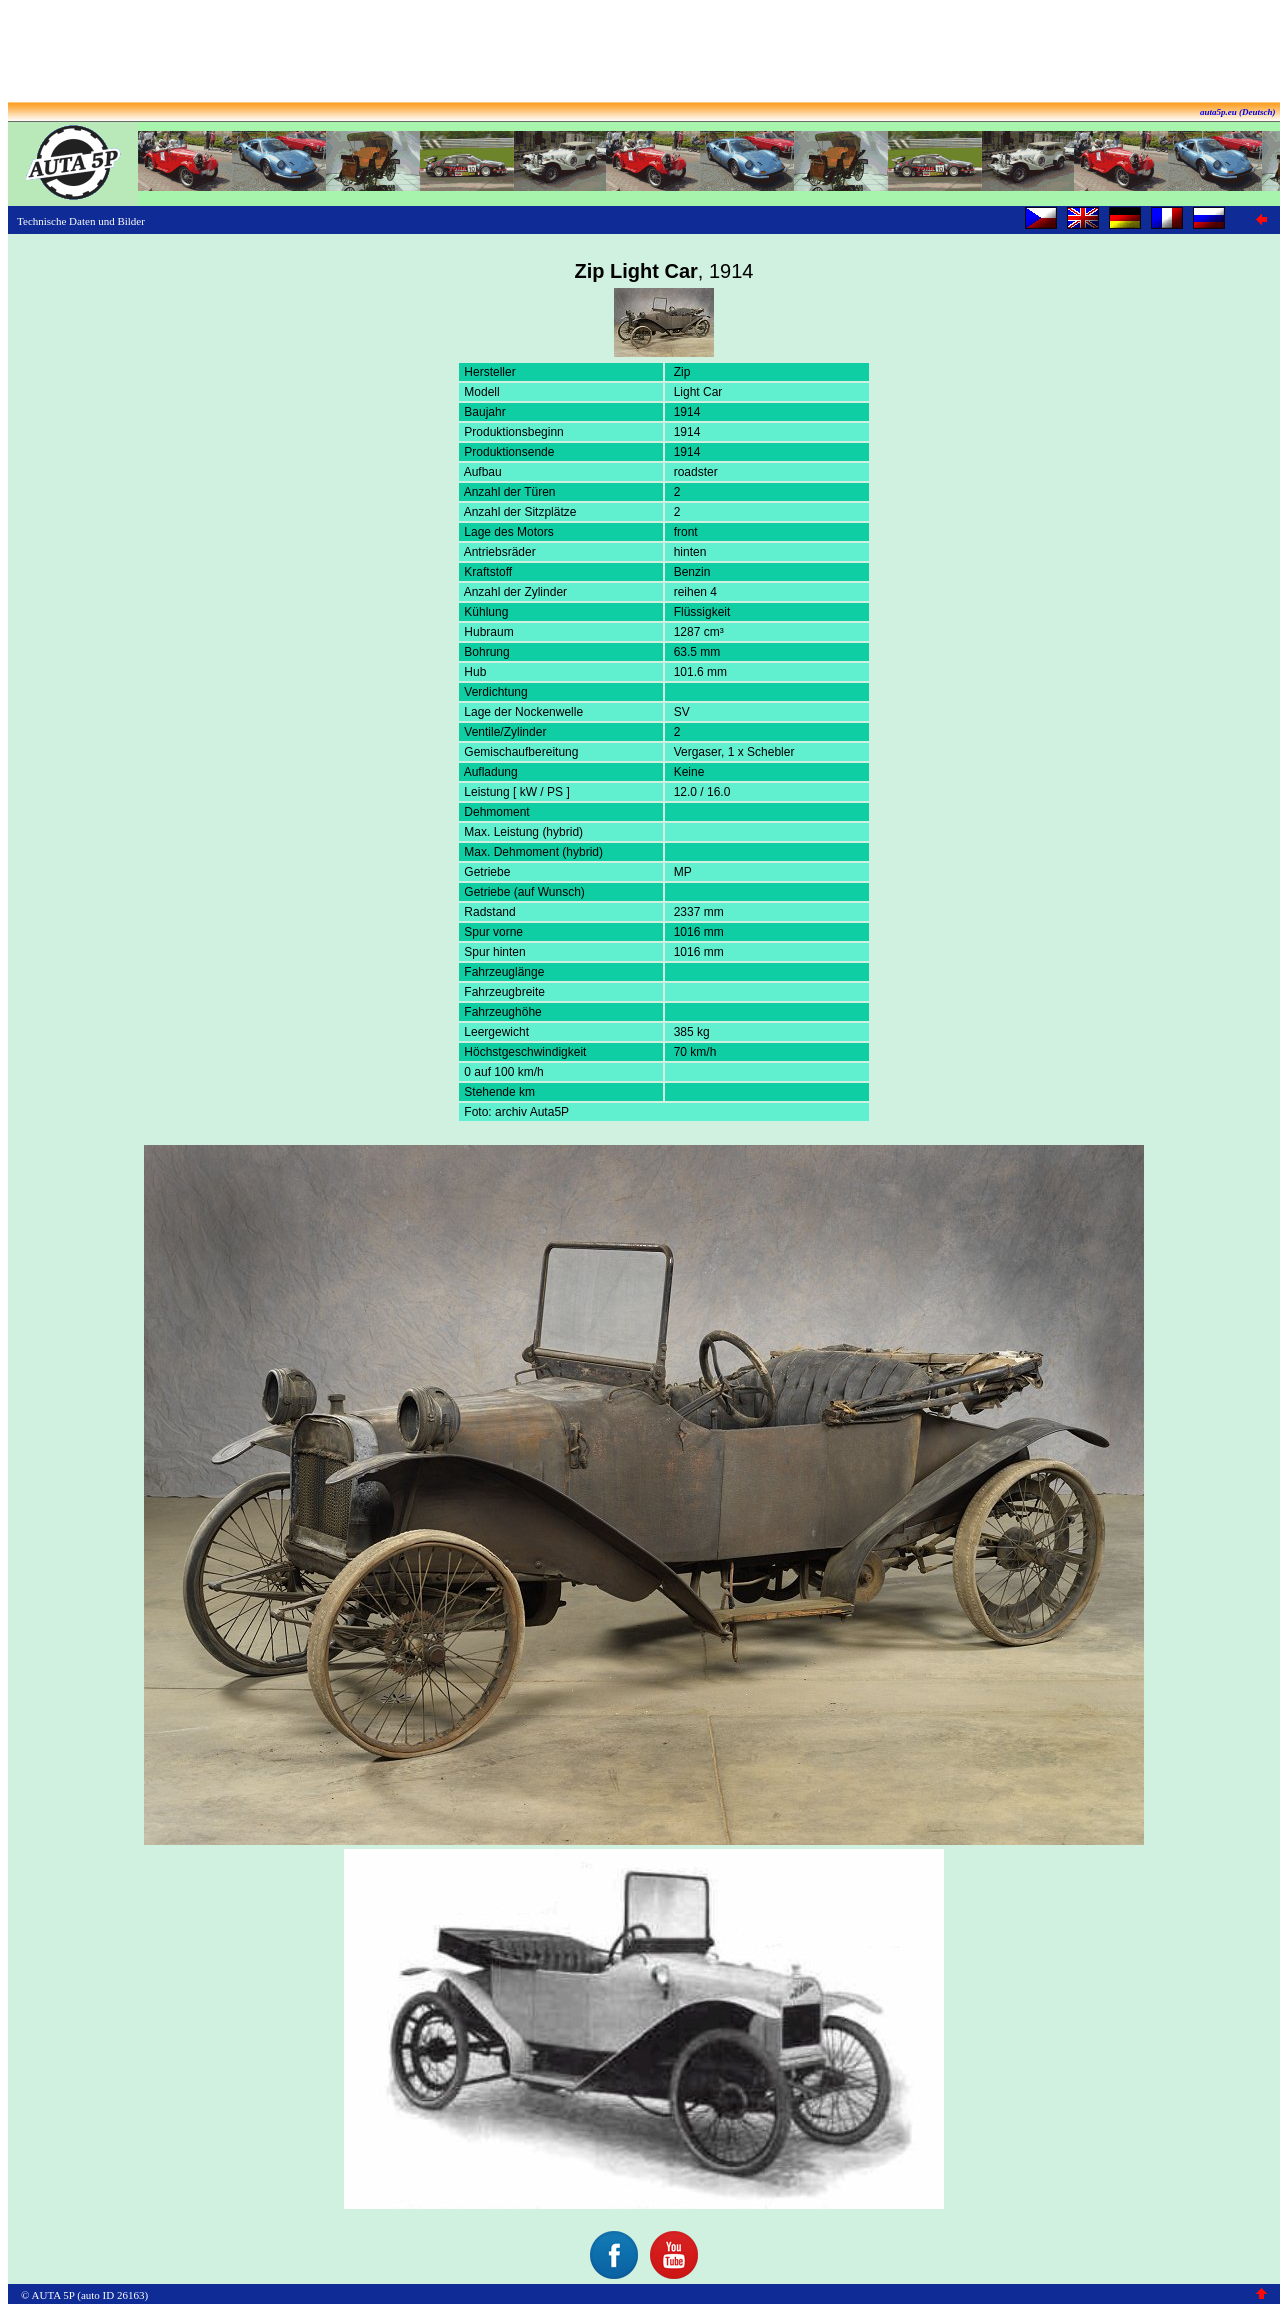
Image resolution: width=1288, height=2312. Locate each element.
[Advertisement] (644, 53)
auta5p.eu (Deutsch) (1238, 112)
